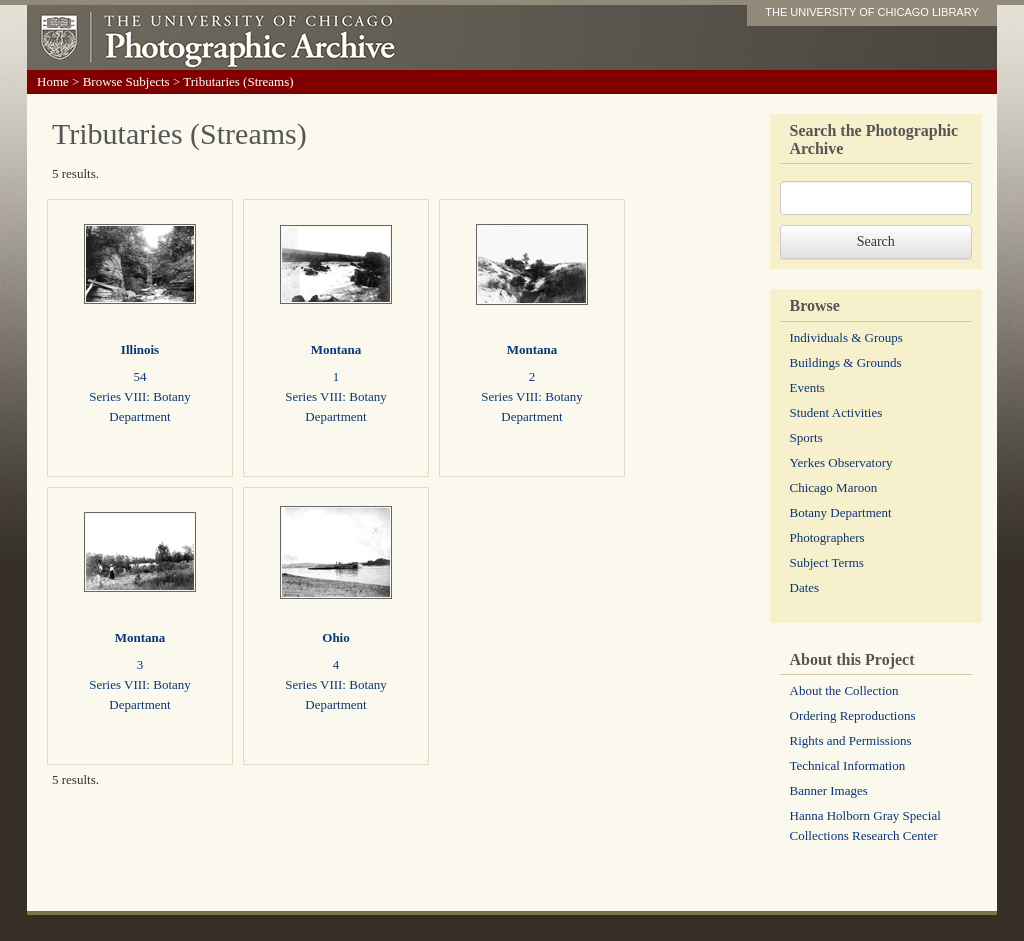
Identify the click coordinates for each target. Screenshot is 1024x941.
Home (53, 81)
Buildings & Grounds (846, 362)
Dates (805, 587)
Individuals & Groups (846, 337)
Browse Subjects (126, 81)
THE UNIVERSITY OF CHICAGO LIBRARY (872, 12)
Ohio (335, 637)
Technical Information (848, 765)
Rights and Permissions (851, 740)
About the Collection (844, 690)
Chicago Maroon (834, 487)
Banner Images (829, 790)
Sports (806, 437)
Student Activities (836, 412)
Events (807, 387)
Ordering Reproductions (853, 715)
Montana (336, 349)
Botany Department (841, 512)
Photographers (827, 537)
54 (140, 376)
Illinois (140, 349)
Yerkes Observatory (841, 462)
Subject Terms (827, 562)
